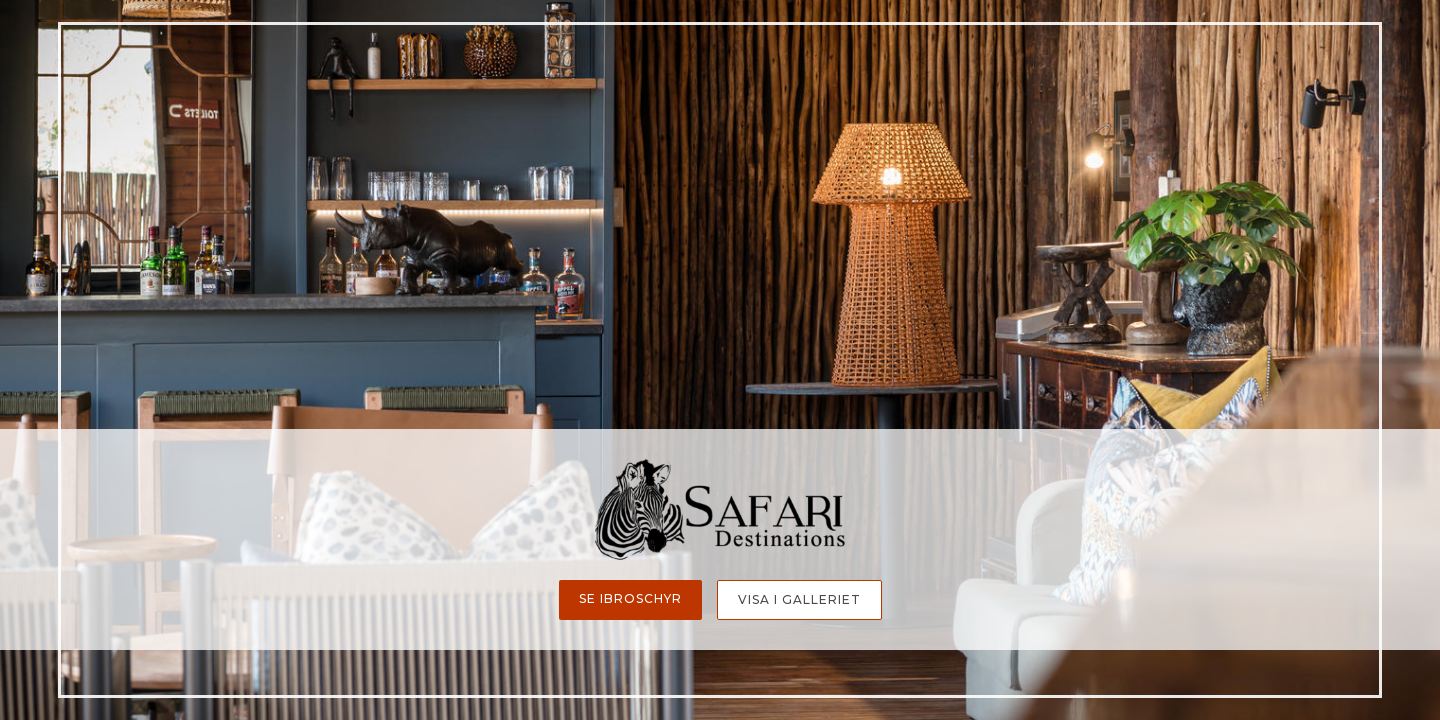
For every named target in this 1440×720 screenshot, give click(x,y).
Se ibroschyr (630, 598)
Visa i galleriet (799, 599)
